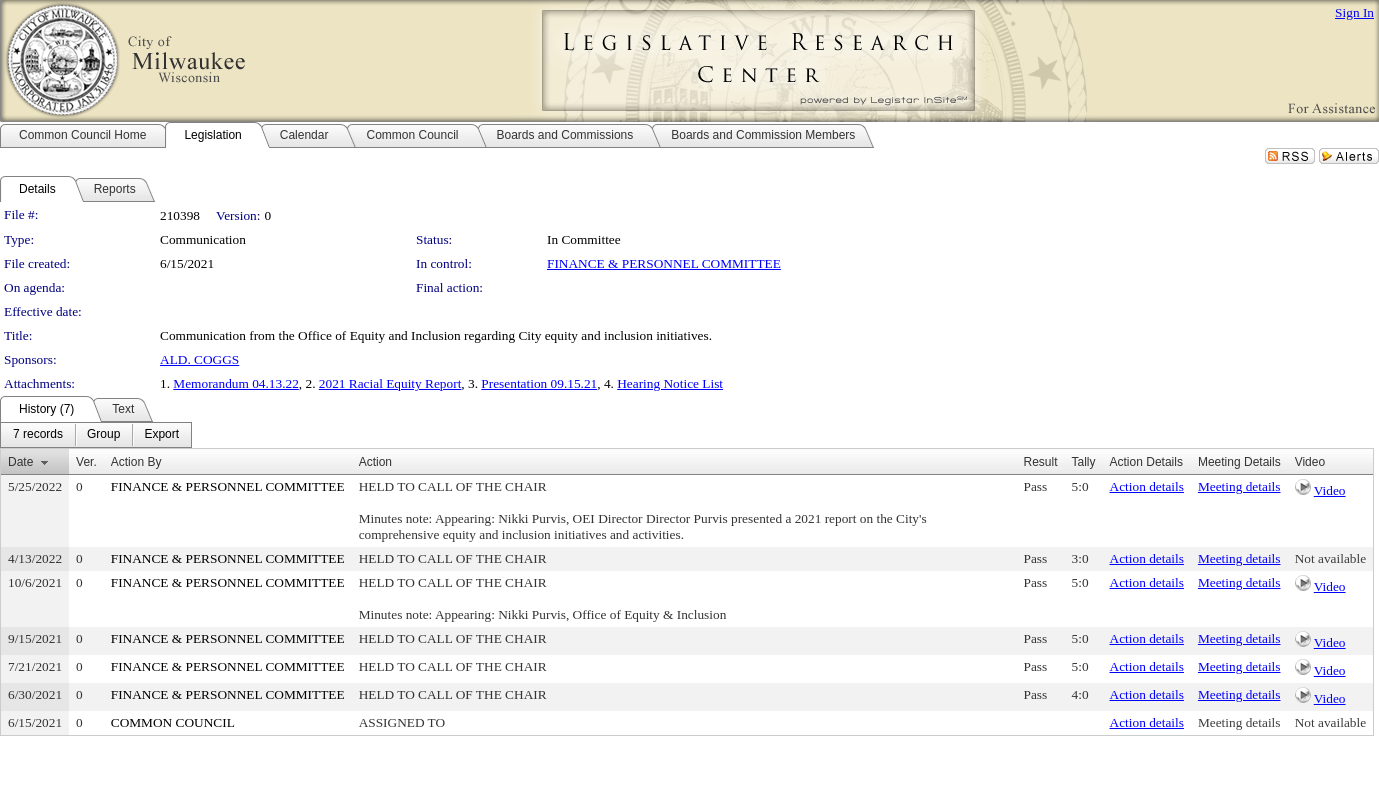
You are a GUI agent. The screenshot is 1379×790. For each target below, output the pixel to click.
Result (1041, 462)
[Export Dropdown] (161, 435)
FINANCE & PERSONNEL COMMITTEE (664, 263)
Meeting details (1239, 486)
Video (1330, 490)
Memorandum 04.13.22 (236, 383)
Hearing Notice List (670, 383)
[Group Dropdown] (103, 435)
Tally (1084, 462)
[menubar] (96, 435)
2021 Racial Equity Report (390, 383)
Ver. (86, 462)
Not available (1330, 558)
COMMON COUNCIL (173, 722)
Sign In (1354, 12)
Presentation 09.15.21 (539, 383)
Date (20, 462)
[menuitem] (38, 435)
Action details (1147, 486)
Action (375, 462)
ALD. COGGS (199, 359)
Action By (136, 462)
